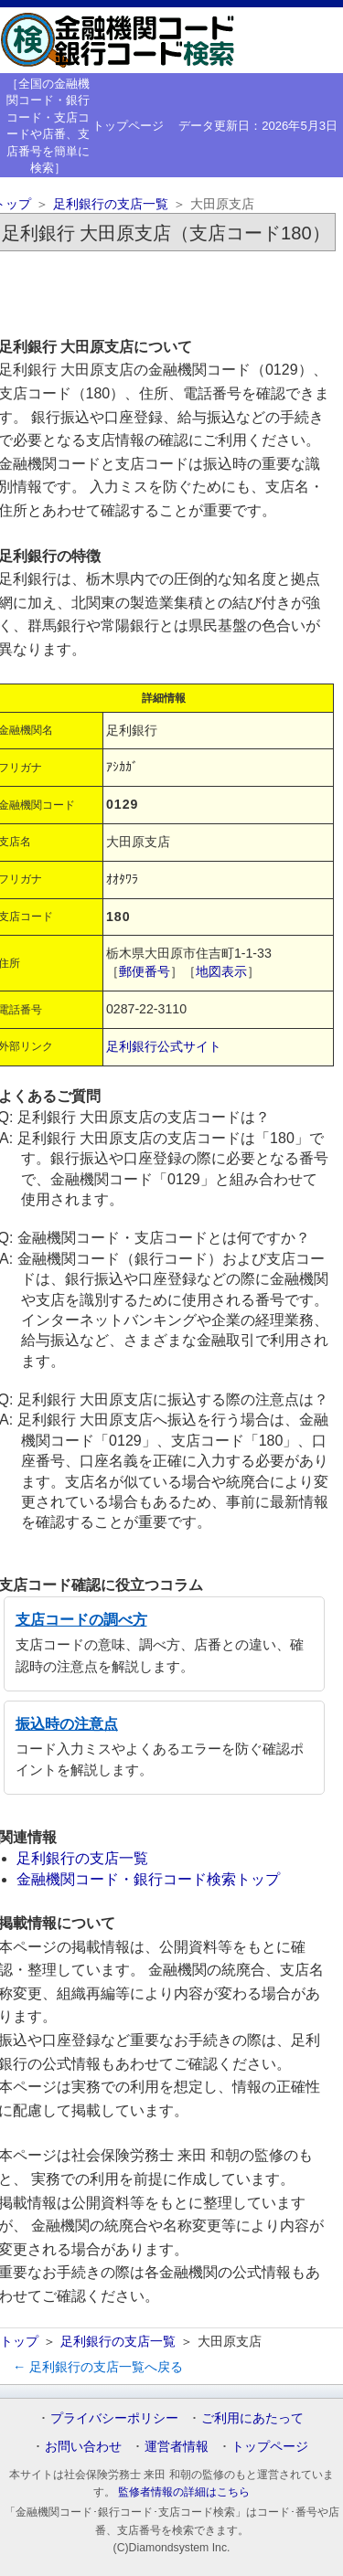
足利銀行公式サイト (163, 1046)
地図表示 (221, 971)
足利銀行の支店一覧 (110, 204)
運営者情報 (177, 2446)
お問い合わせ (83, 2446)
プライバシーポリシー (114, 2418)
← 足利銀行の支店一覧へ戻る (98, 2366)
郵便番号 (144, 971)
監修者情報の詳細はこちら (184, 2492)
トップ (19, 2341)
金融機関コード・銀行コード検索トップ (148, 1879)
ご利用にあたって (252, 2418)
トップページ (128, 126)
